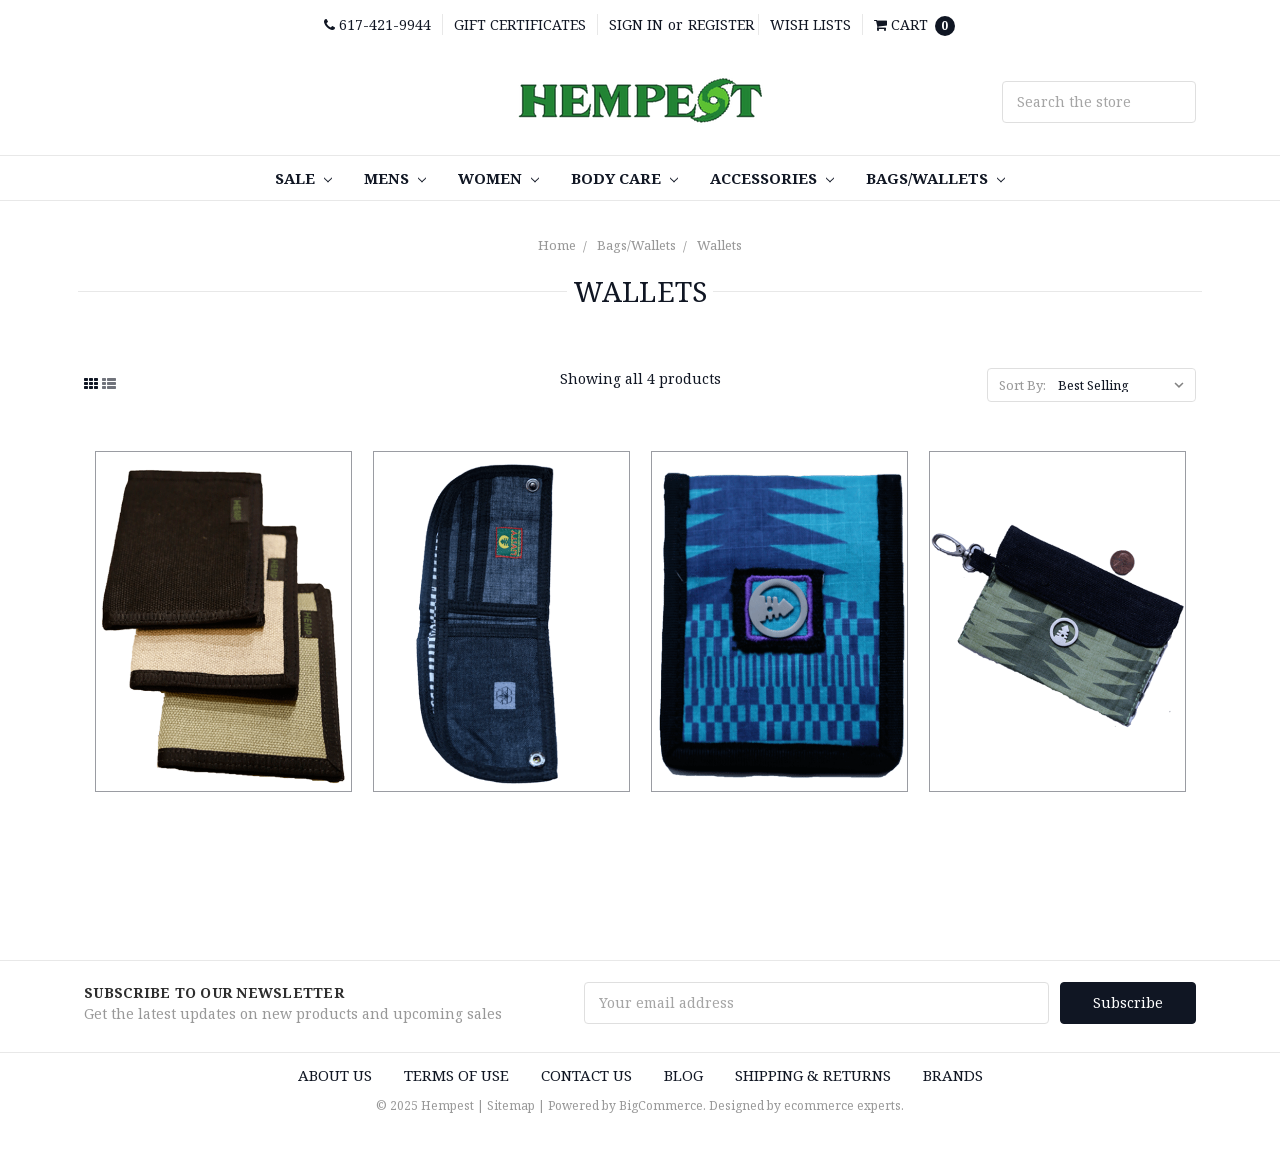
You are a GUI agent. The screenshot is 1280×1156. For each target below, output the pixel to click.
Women (498, 178)
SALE (303, 178)
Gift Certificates (520, 24)
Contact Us (586, 1073)
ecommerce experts (842, 1104)
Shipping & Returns (813, 1073)
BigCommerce (661, 1104)
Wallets (719, 245)
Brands (953, 1073)
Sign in (636, 24)
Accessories (772, 178)
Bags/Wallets (935, 178)
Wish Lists (810, 24)
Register (721, 24)
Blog (683, 1073)
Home (557, 245)
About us (335, 1073)
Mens (395, 178)
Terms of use (456, 1073)
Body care (624, 178)
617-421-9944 (377, 24)
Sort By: (1022, 385)
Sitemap (511, 1104)
